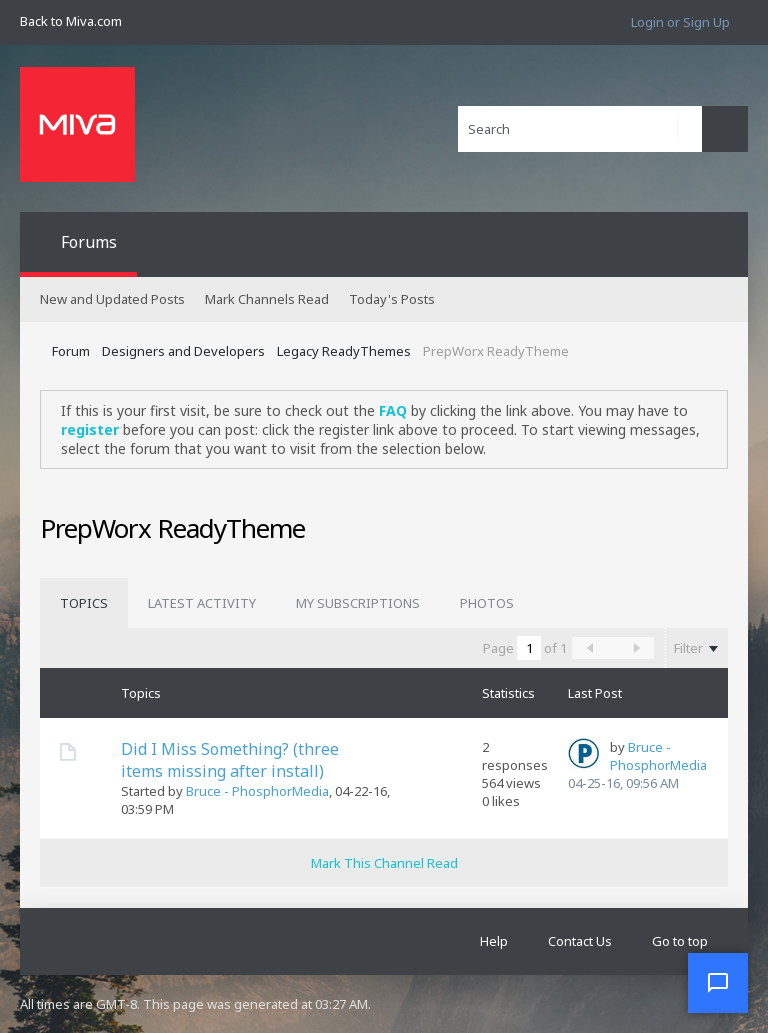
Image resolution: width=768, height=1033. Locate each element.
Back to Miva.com (71, 21)
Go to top (680, 941)
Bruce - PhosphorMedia (257, 791)
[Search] (580, 129)
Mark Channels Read (267, 299)
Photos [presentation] (487, 603)
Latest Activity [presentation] (202, 603)
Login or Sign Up (680, 22)
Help (494, 941)
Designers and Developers (183, 351)
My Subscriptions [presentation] (358, 603)
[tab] (84, 603)
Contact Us (580, 941)
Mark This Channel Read (384, 863)
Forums (89, 242)
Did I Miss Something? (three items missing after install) (230, 760)
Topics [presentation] (84, 603)
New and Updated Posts (112, 299)
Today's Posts (392, 299)
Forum (71, 351)
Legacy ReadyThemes (344, 351)
